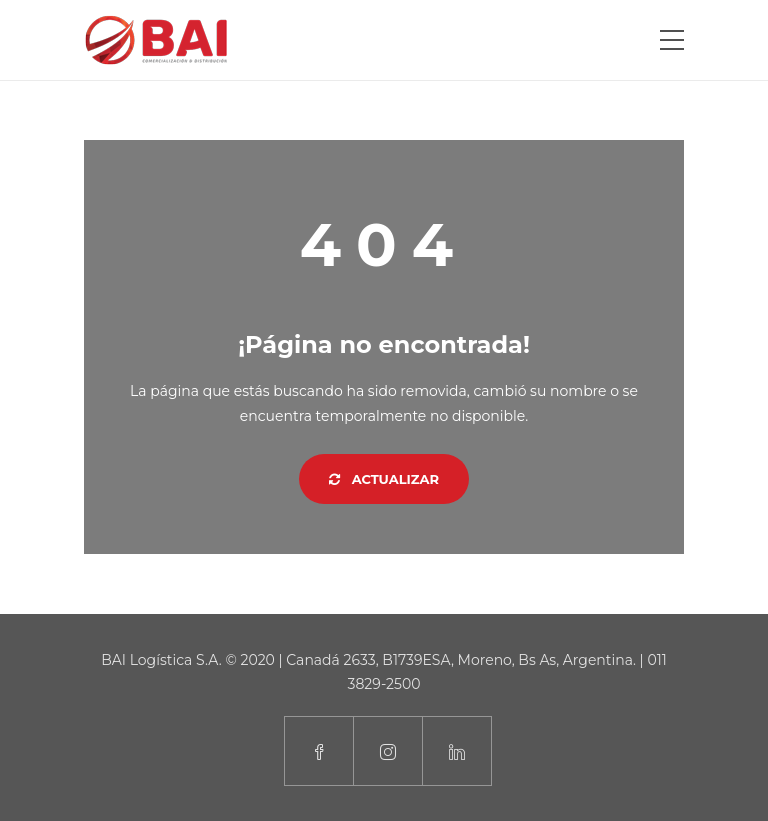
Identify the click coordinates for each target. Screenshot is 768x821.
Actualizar (384, 479)
